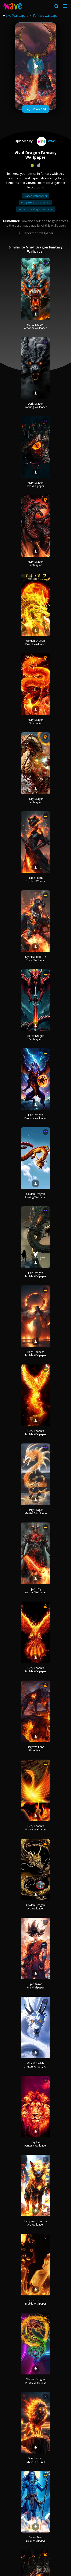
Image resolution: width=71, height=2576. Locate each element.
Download (35, 109)
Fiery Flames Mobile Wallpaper (35, 2301)
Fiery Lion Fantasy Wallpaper (35, 2143)
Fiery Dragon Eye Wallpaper (35, 484)
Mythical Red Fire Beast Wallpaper (35, 958)
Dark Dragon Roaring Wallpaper (35, 405)
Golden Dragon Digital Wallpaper (35, 642)
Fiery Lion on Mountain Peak (35, 2459)
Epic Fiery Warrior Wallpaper (36, 1590)
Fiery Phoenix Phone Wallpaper (35, 1827)
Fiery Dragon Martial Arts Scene (35, 1511)
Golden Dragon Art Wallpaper (35, 1906)
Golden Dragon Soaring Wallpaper (35, 1195)
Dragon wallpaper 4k (36, 196)
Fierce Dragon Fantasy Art (35, 1037)
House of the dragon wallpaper (36, 209)
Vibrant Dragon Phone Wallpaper (35, 2380)
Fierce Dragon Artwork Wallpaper (35, 326)
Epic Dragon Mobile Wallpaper (35, 1274)
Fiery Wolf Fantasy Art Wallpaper (35, 2222)
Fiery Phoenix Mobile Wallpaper (35, 1432)
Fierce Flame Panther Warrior (35, 879)
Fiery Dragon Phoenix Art (36, 721)
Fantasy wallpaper (46, 15)
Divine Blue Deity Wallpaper (35, 2538)
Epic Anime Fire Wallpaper (35, 1985)
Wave (46, 141)
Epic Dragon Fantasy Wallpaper (35, 1116)
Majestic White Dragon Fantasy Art (35, 2064)
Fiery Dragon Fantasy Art (36, 563)
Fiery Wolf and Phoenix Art (35, 1748)
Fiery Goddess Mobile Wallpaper (35, 1353)
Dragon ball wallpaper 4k (35, 202)
